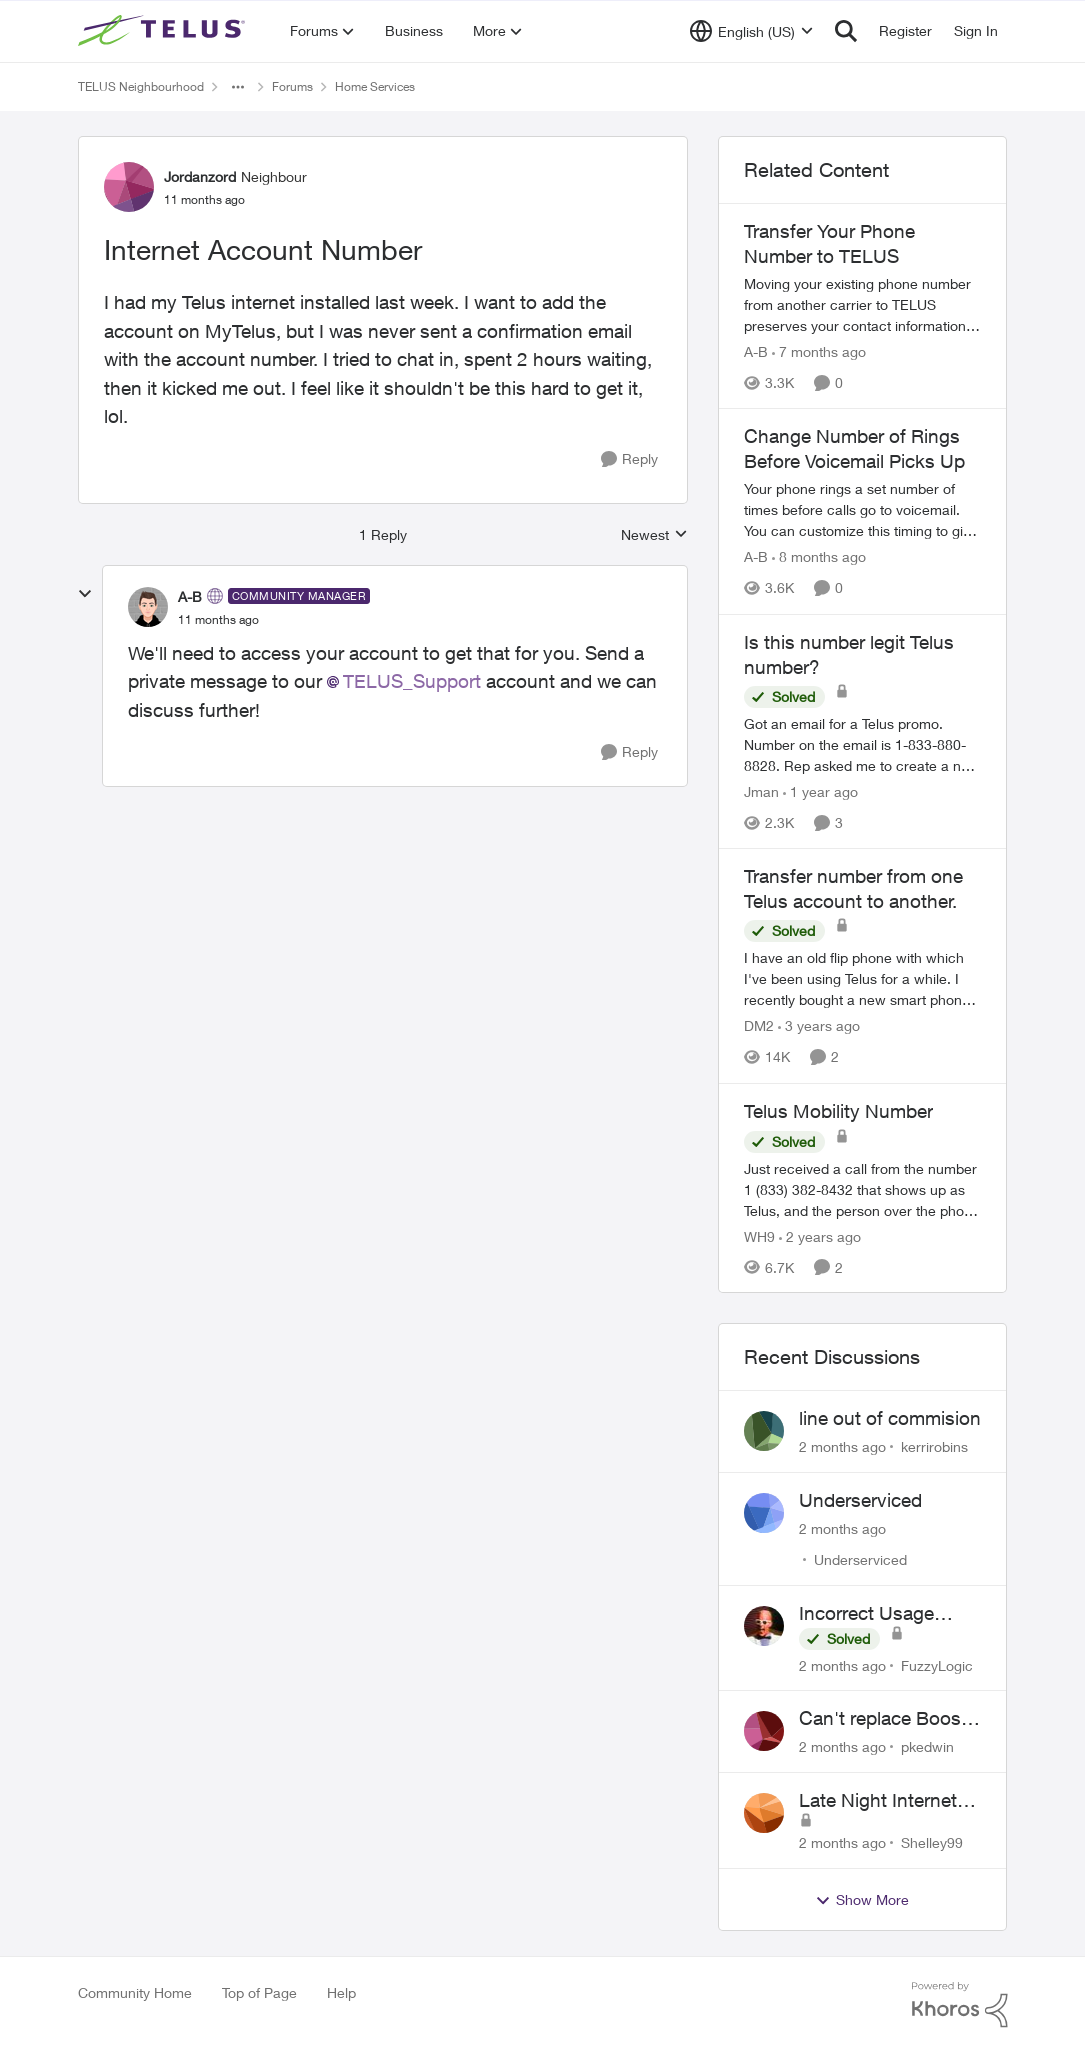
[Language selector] (751, 31)
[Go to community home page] (164, 31)
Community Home (135, 1992)
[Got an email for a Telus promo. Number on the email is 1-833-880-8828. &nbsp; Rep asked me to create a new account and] (863, 744)
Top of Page (259, 1992)
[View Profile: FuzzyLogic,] (764, 1626)
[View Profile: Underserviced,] (764, 1513)
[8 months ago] (819, 557)
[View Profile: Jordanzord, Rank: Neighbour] (129, 187)
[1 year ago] (820, 791)
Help (341, 1992)
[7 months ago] (819, 351)
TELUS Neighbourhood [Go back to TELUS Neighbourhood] (141, 86)
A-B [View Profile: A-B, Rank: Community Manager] (190, 596)
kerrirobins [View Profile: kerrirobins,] (934, 1446)
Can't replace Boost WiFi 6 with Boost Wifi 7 (883, 1719)
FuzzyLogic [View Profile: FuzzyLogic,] (937, 1664)
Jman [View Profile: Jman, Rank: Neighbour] (761, 791)
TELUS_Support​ (412, 681)
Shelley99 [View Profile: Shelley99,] (932, 1842)
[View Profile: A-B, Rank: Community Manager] (148, 607)
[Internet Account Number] (218, 620)
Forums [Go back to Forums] (292, 86)
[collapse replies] (85, 594)
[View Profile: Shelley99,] (764, 1813)
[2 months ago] (842, 1446)
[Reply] (629, 459)
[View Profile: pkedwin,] (764, 1731)
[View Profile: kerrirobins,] (764, 1431)
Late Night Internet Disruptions (878, 1801)
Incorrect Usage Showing (866, 1614)
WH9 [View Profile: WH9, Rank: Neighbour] (759, 1235)
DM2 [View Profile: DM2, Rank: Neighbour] (759, 1026)
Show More (862, 1900)
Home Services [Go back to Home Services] (375, 86)
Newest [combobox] (654, 535)
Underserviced (860, 1500)
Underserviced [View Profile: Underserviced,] (860, 1559)
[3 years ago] (819, 1026)
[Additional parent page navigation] (238, 87)
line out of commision (890, 1418)
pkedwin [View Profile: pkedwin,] (927, 1746)
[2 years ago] (820, 1235)
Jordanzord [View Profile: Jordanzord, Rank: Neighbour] (200, 176)
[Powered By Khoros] (960, 2005)
